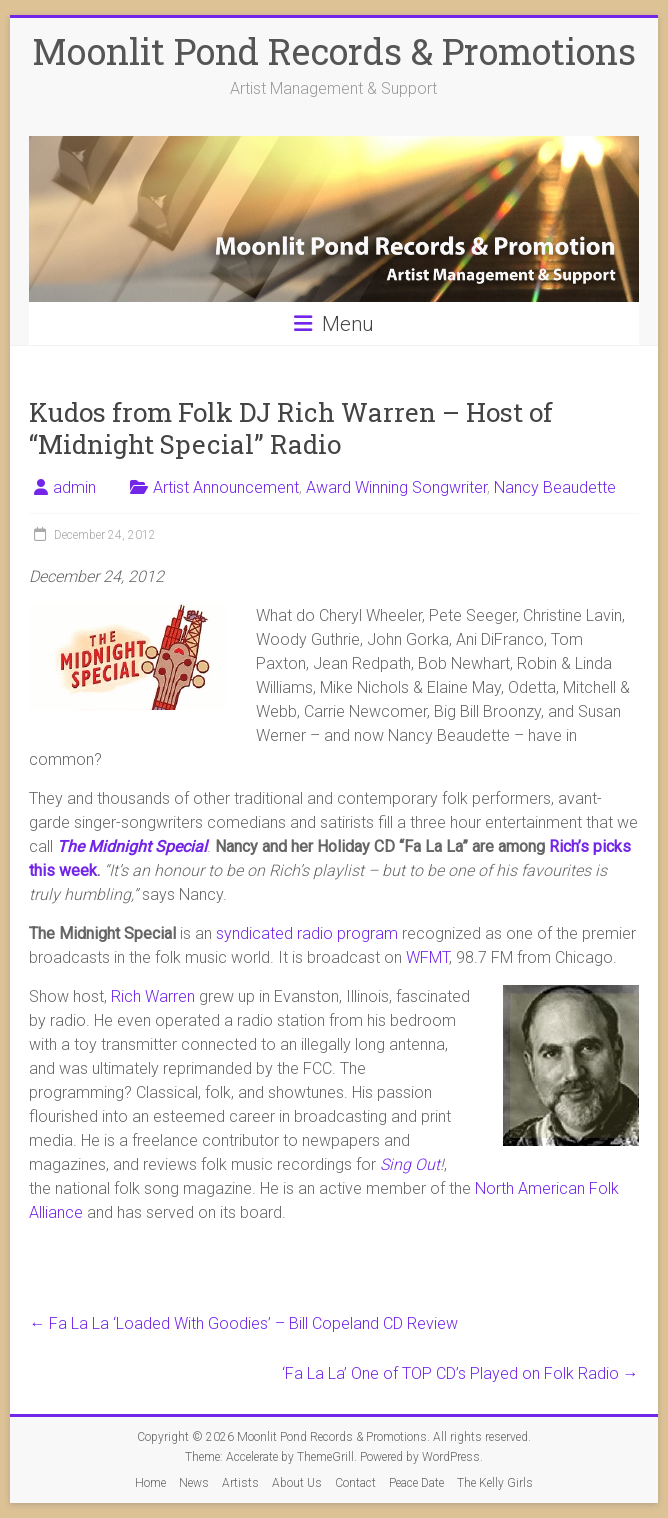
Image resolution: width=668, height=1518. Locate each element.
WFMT (427, 957)
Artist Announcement (226, 487)
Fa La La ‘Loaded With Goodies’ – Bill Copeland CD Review (243, 1323)
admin (74, 487)
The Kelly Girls (495, 1483)
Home (150, 1483)
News (194, 1483)
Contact (355, 1483)
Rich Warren (153, 996)
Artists (240, 1483)
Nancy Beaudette (555, 487)
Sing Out (410, 1164)
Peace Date (416, 1483)
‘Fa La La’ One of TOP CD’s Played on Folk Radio (460, 1373)
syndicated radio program (307, 933)
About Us (297, 1483)
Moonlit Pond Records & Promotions (334, 51)
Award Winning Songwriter (396, 487)
